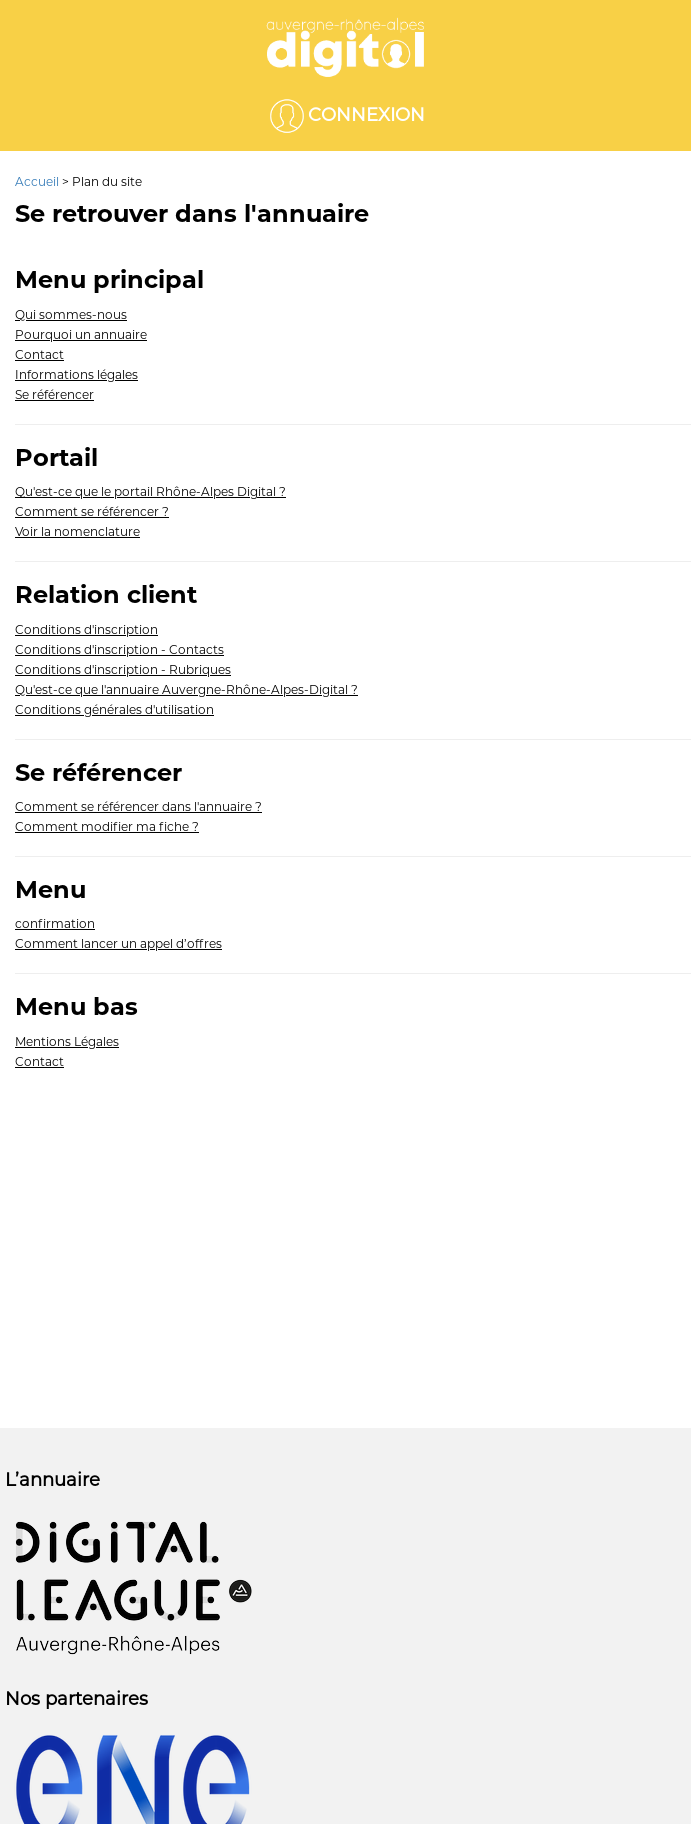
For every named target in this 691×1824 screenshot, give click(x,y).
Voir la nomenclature (77, 531)
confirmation (55, 923)
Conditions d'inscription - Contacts (119, 649)
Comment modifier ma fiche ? (107, 826)
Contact (39, 354)
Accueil (38, 181)
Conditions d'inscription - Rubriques (123, 669)
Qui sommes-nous (71, 314)
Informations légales (76, 374)
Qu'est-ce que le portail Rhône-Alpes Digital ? (150, 491)
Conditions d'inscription (86, 629)
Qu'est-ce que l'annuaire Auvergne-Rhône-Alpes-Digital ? (186, 689)
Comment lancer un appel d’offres (118, 943)
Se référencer (54, 394)
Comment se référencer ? (92, 511)
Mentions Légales (67, 1041)
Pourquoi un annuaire (81, 334)
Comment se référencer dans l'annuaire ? (138, 806)
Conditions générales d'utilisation (114, 709)
